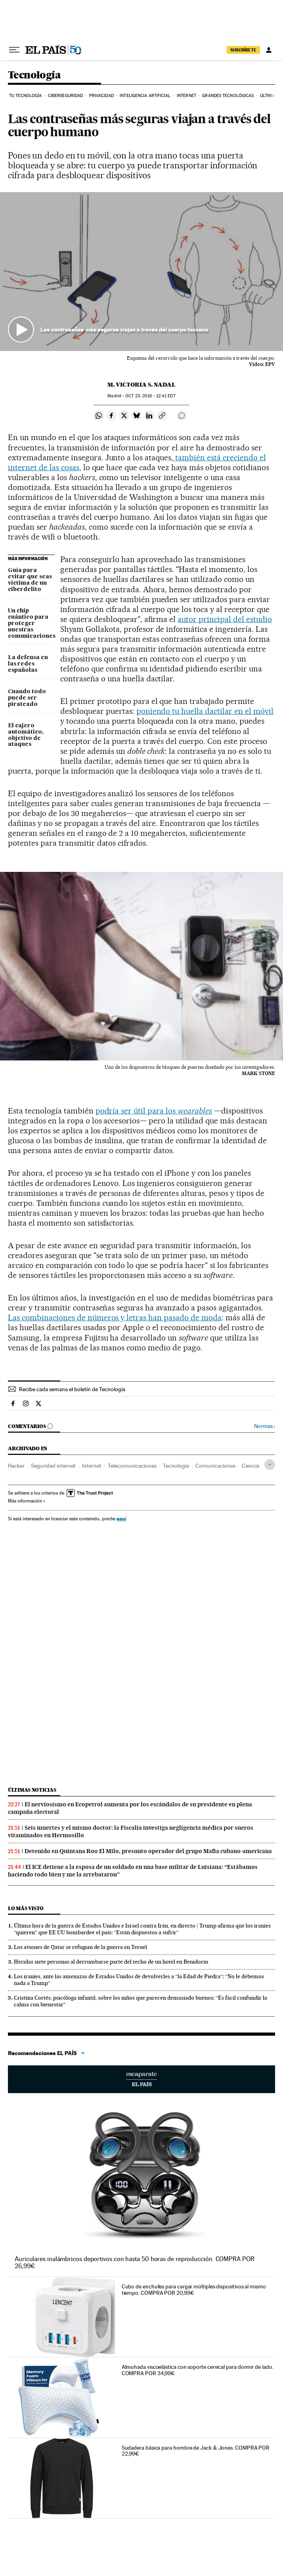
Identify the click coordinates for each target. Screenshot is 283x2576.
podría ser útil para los (154, 1110)
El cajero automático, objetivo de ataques (26, 735)
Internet (186, 95)
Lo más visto (26, 1908)
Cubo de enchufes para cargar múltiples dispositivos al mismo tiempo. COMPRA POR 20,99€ (194, 2289)
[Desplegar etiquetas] (269, 1464)
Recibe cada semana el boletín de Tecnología (72, 1389)
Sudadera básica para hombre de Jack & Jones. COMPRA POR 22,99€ (196, 2450)
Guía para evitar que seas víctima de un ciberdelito (30, 580)
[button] (141, 271)
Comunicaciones (215, 1465)
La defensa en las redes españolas (28, 664)
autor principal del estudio (225, 619)
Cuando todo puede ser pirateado (27, 698)
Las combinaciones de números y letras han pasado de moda (115, 1317)
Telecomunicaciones (132, 1465)
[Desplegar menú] (14, 50)
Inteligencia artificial (145, 95)
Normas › (264, 1426)
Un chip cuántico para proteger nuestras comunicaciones (31, 623)
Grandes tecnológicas (228, 95)
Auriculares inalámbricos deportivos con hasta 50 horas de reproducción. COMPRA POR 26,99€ (134, 2262)
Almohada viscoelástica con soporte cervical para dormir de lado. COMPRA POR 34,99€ (197, 2370)
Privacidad (101, 95)
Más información (27, 1501)
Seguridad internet (53, 1465)
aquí (121, 1519)
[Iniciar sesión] (268, 50)
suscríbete (243, 50)
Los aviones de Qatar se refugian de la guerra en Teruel (80, 1947)
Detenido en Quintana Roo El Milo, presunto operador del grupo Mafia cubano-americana (148, 1851)
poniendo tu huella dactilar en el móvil (204, 711)
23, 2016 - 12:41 (150, 396)
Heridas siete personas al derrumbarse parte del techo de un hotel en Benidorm (111, 1961)
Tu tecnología (25, 95)
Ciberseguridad (65, 95)
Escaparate (141, 2079)
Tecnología (34, 75)
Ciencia (250, 1465)
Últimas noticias (32, 1790)
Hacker (16, 1465)
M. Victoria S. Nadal (141, 384)
